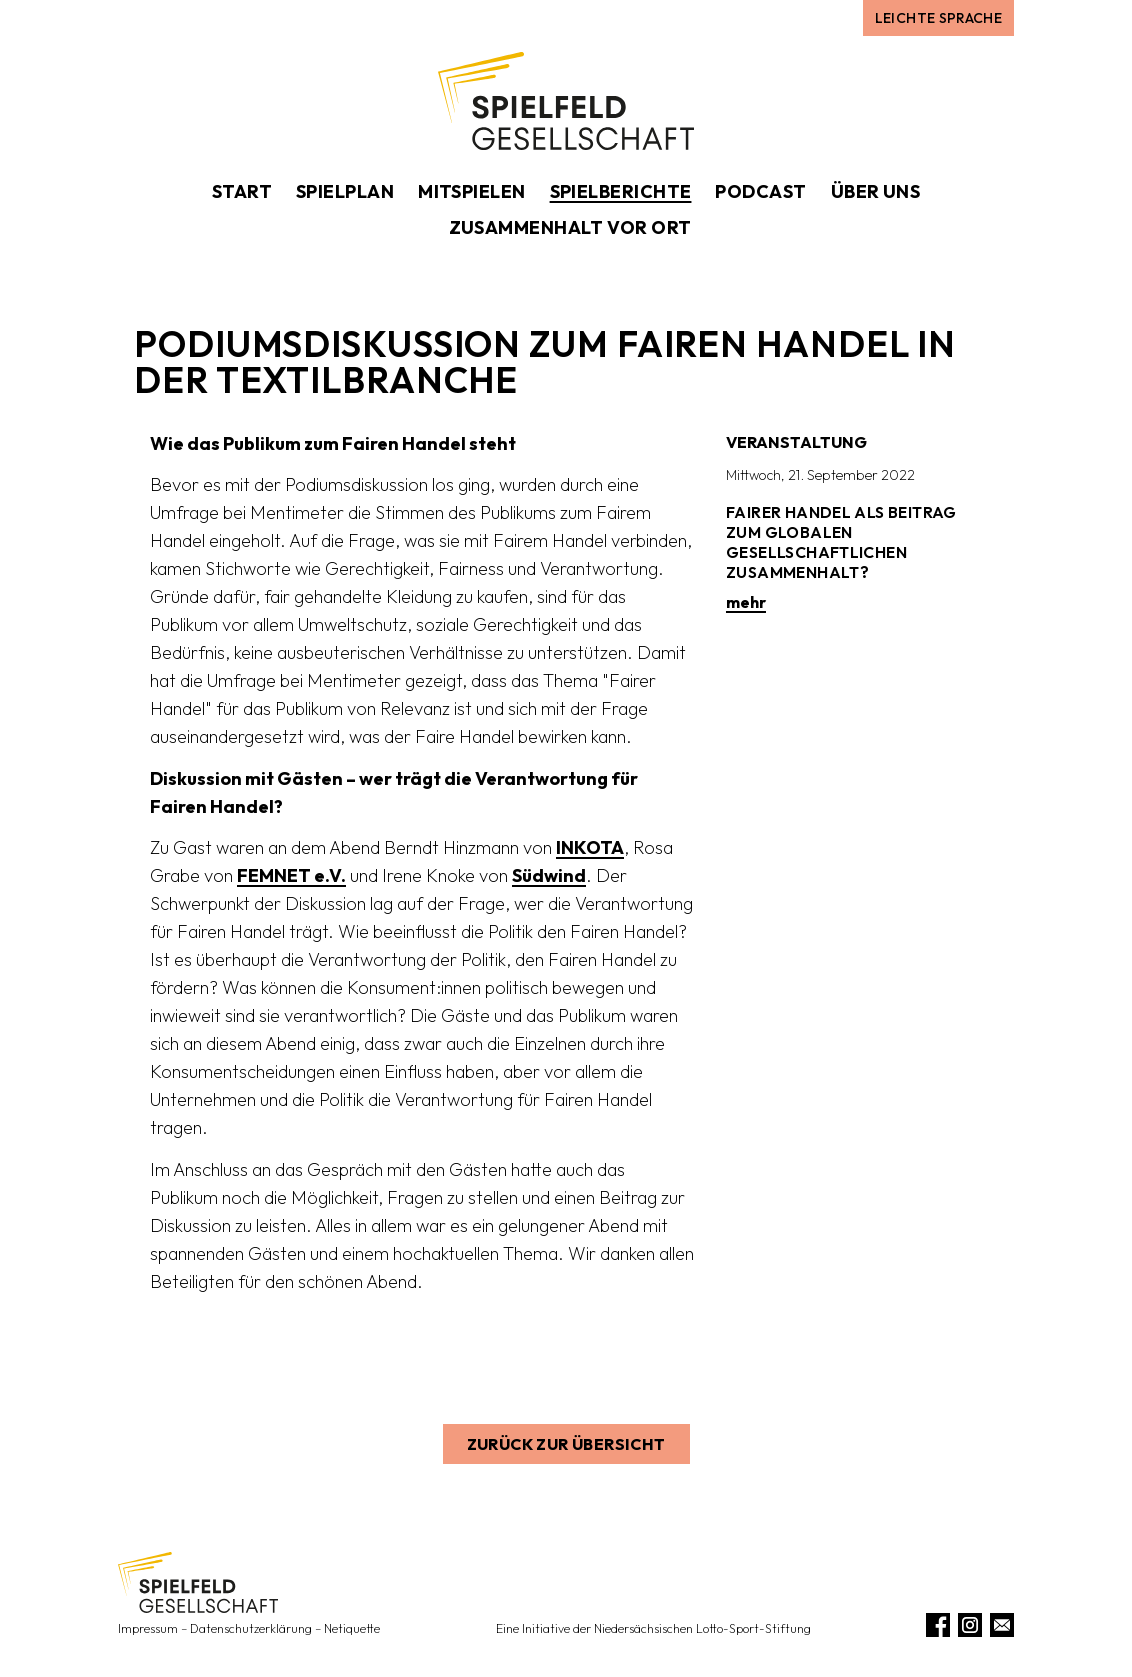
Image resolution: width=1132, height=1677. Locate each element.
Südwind (549, 875)
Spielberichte (621, 191)
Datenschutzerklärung (251, 1628)
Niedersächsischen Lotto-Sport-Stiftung (702, 1628)
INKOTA (590, 847)
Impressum (148, 1628)
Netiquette (352, 1628)
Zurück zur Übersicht (566, 1444)
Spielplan (345, 191)
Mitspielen (472, 191)
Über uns (876, 191)
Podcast (760, 191)
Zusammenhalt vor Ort (570, 227)
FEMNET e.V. (291, 875)
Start (242, 191)
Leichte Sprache (938, 18)
